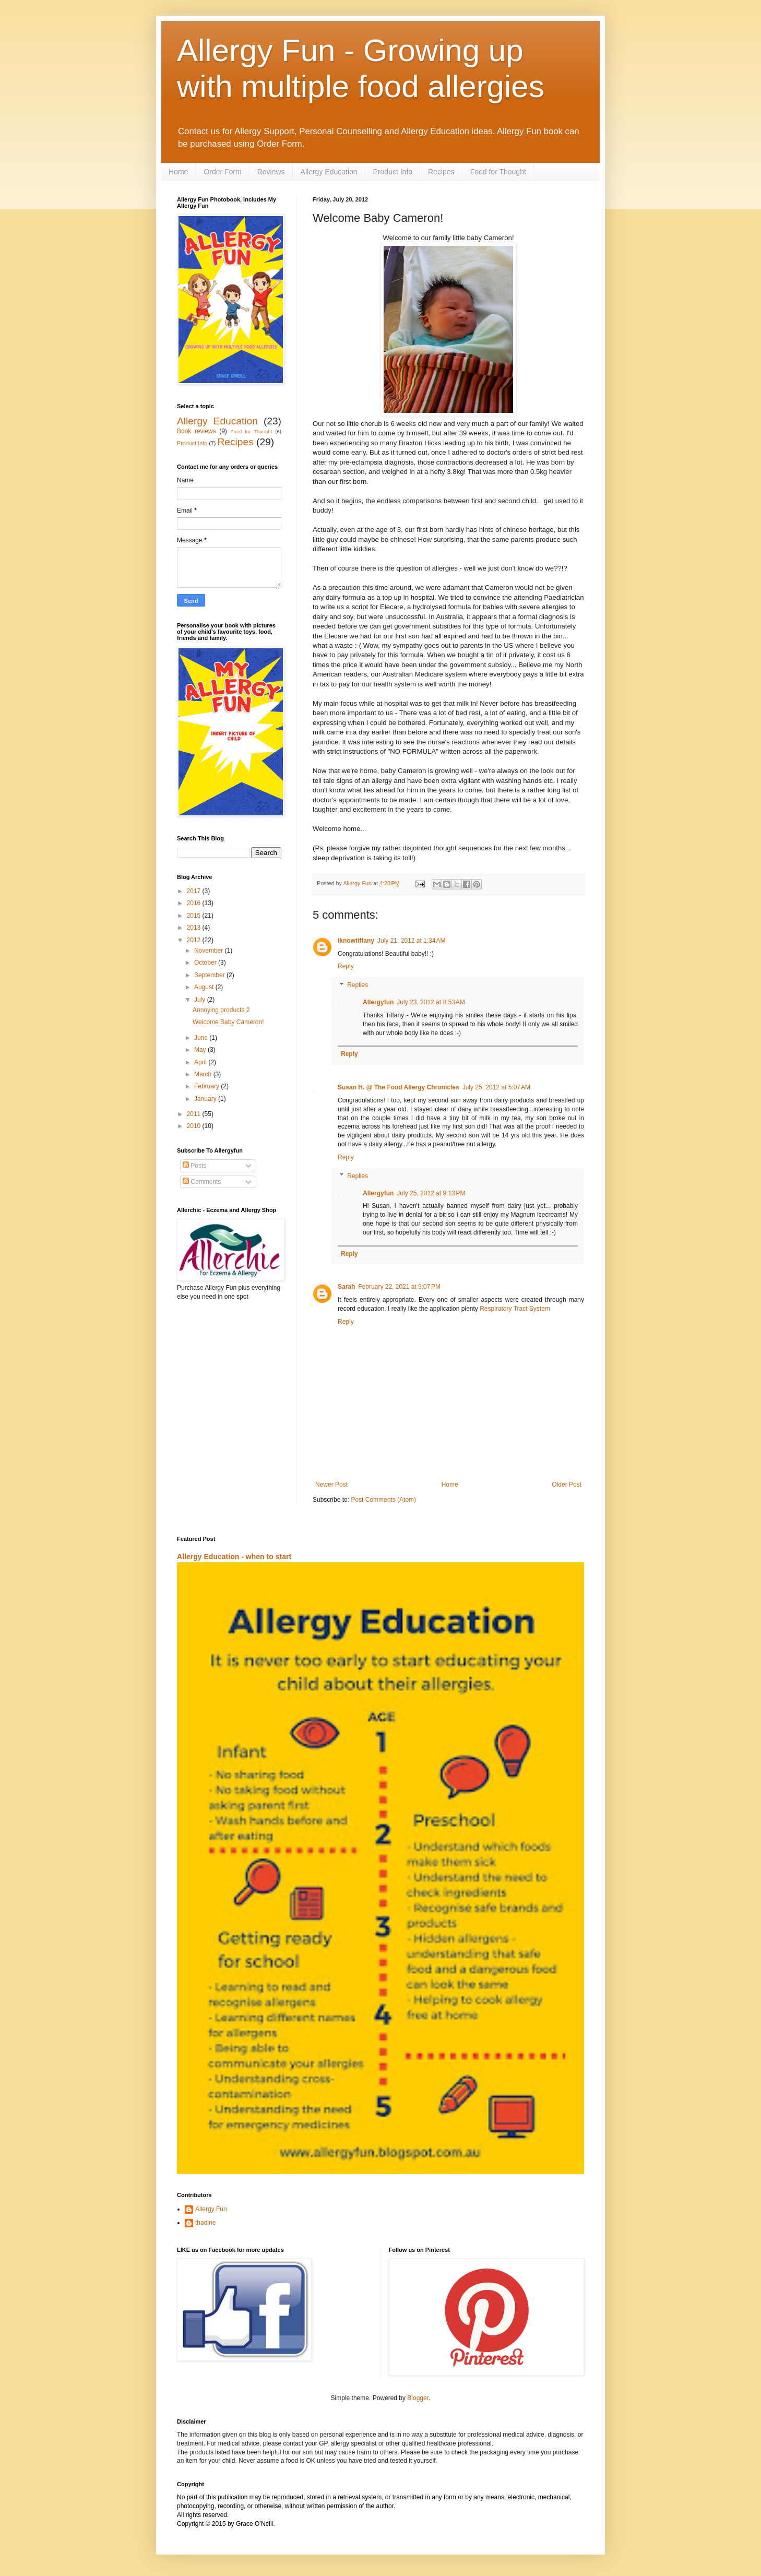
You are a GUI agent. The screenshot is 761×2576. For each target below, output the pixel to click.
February (207, 1086)
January (206, 1098)
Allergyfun (378, 1002)
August (205, 987)
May (201, 1049)
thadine (205, 2222)
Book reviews (196, 431)
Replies (357, 985)
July (200, 999)
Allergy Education (329, 172)
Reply (346, 966)
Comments (202, 1181)
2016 (195, 903)
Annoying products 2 (221, 1010)
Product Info (393, 172)
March (203, 1074)
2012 (195, 940)
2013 (195, 927)
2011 (195, 1114)
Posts (194, 1165)
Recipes (441, 172)
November (209, 950)
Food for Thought (498, 172)
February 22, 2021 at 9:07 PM (399, 1286)
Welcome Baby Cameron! (228, 1022)
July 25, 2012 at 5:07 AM (496, 1087)
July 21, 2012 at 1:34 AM (411, 940)
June (201, 1037)
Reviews (271, 172)
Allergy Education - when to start (234, 1556)
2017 (195, 891)
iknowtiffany (356, 940)
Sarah (346, 1286)
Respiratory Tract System (515, 1308)
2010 (195, 1126)
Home (178, 172)
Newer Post (331, 1484)
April (201, 1062)
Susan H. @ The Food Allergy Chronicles (398, 1087)
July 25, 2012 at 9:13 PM (431, 1193)
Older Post (566, 1484)
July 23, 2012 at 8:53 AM (431, 1002)
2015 (195, 915)
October (206, 962)
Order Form (222, 172)
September (210, 975)
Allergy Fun (211, 2209)
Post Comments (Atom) (383, 1499)
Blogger (418, 2398)
